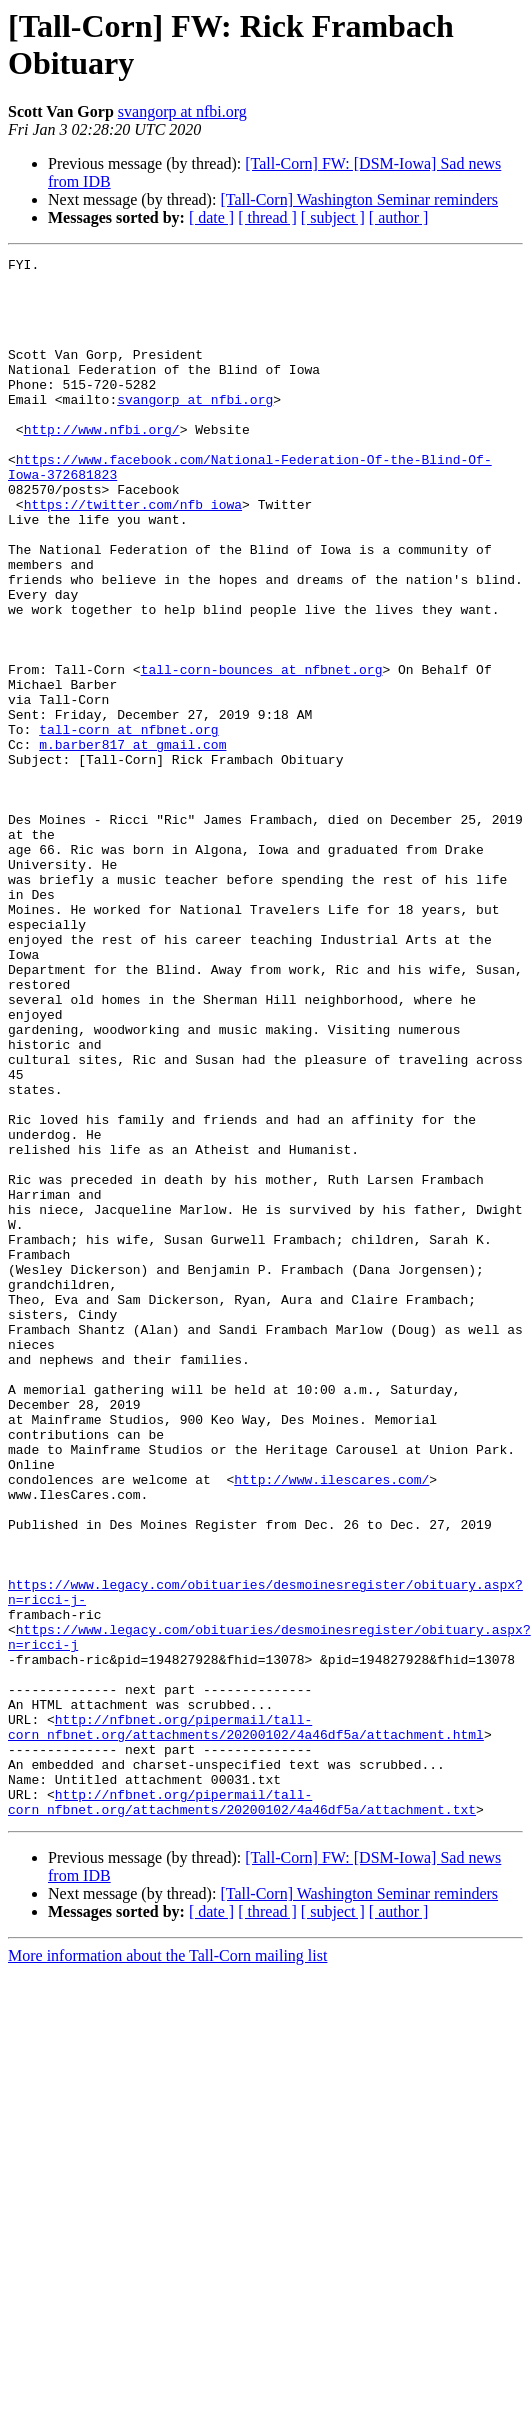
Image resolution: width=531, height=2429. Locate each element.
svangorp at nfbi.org (182, 111)
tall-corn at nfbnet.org (128, 825)
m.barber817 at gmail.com (132, 843)
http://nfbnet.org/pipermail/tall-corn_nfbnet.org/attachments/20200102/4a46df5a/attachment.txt (242, 2112)
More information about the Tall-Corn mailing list (167, 2267)
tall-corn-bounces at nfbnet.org (262, 753)
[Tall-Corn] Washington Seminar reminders (359, 199)
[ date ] (211, 217)
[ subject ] (333, 217)
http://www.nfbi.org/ (102, 465)
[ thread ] (267, 217)
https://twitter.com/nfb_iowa (133, 555)
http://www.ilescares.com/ (331, 1725)
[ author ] (399, 217)
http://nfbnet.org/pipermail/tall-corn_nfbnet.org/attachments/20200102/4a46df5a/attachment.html (246, 2022)
